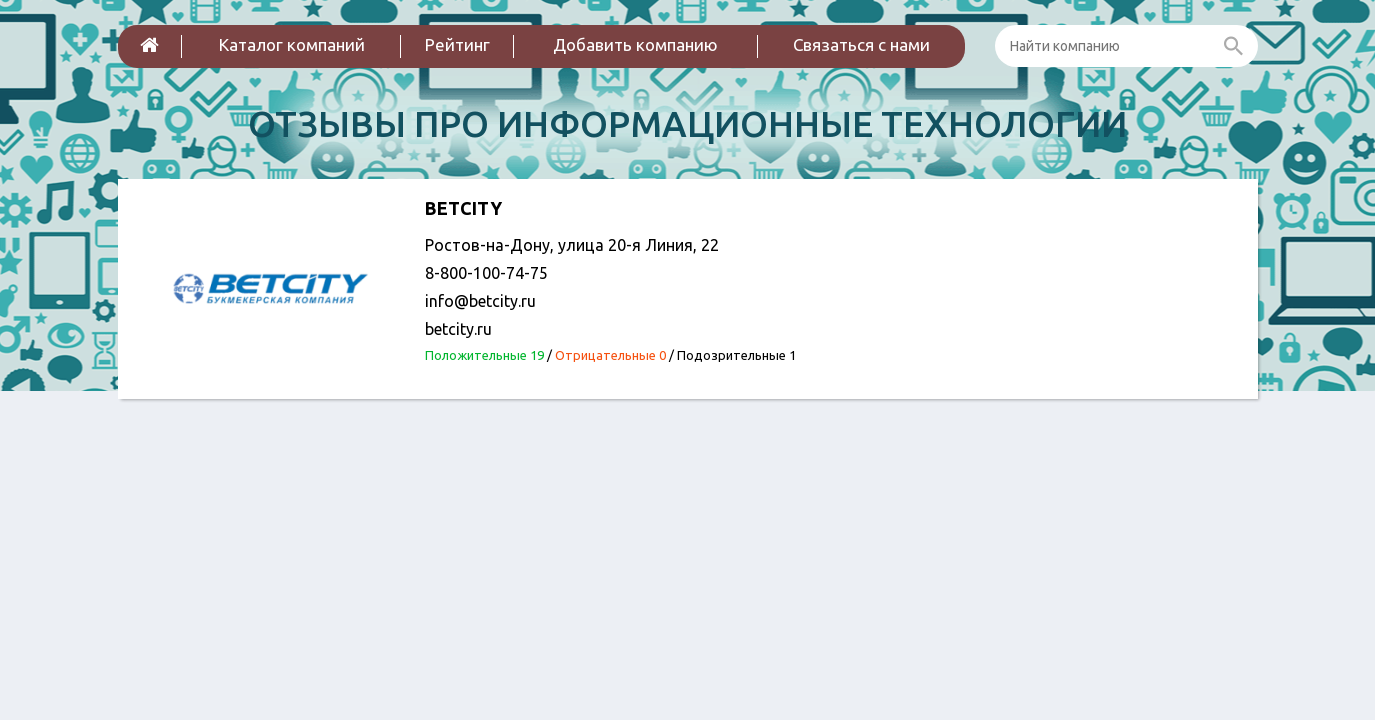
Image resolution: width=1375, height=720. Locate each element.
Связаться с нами (861, 44)
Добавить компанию (635, 44)
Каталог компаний (292, 44)
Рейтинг (457, 44)
